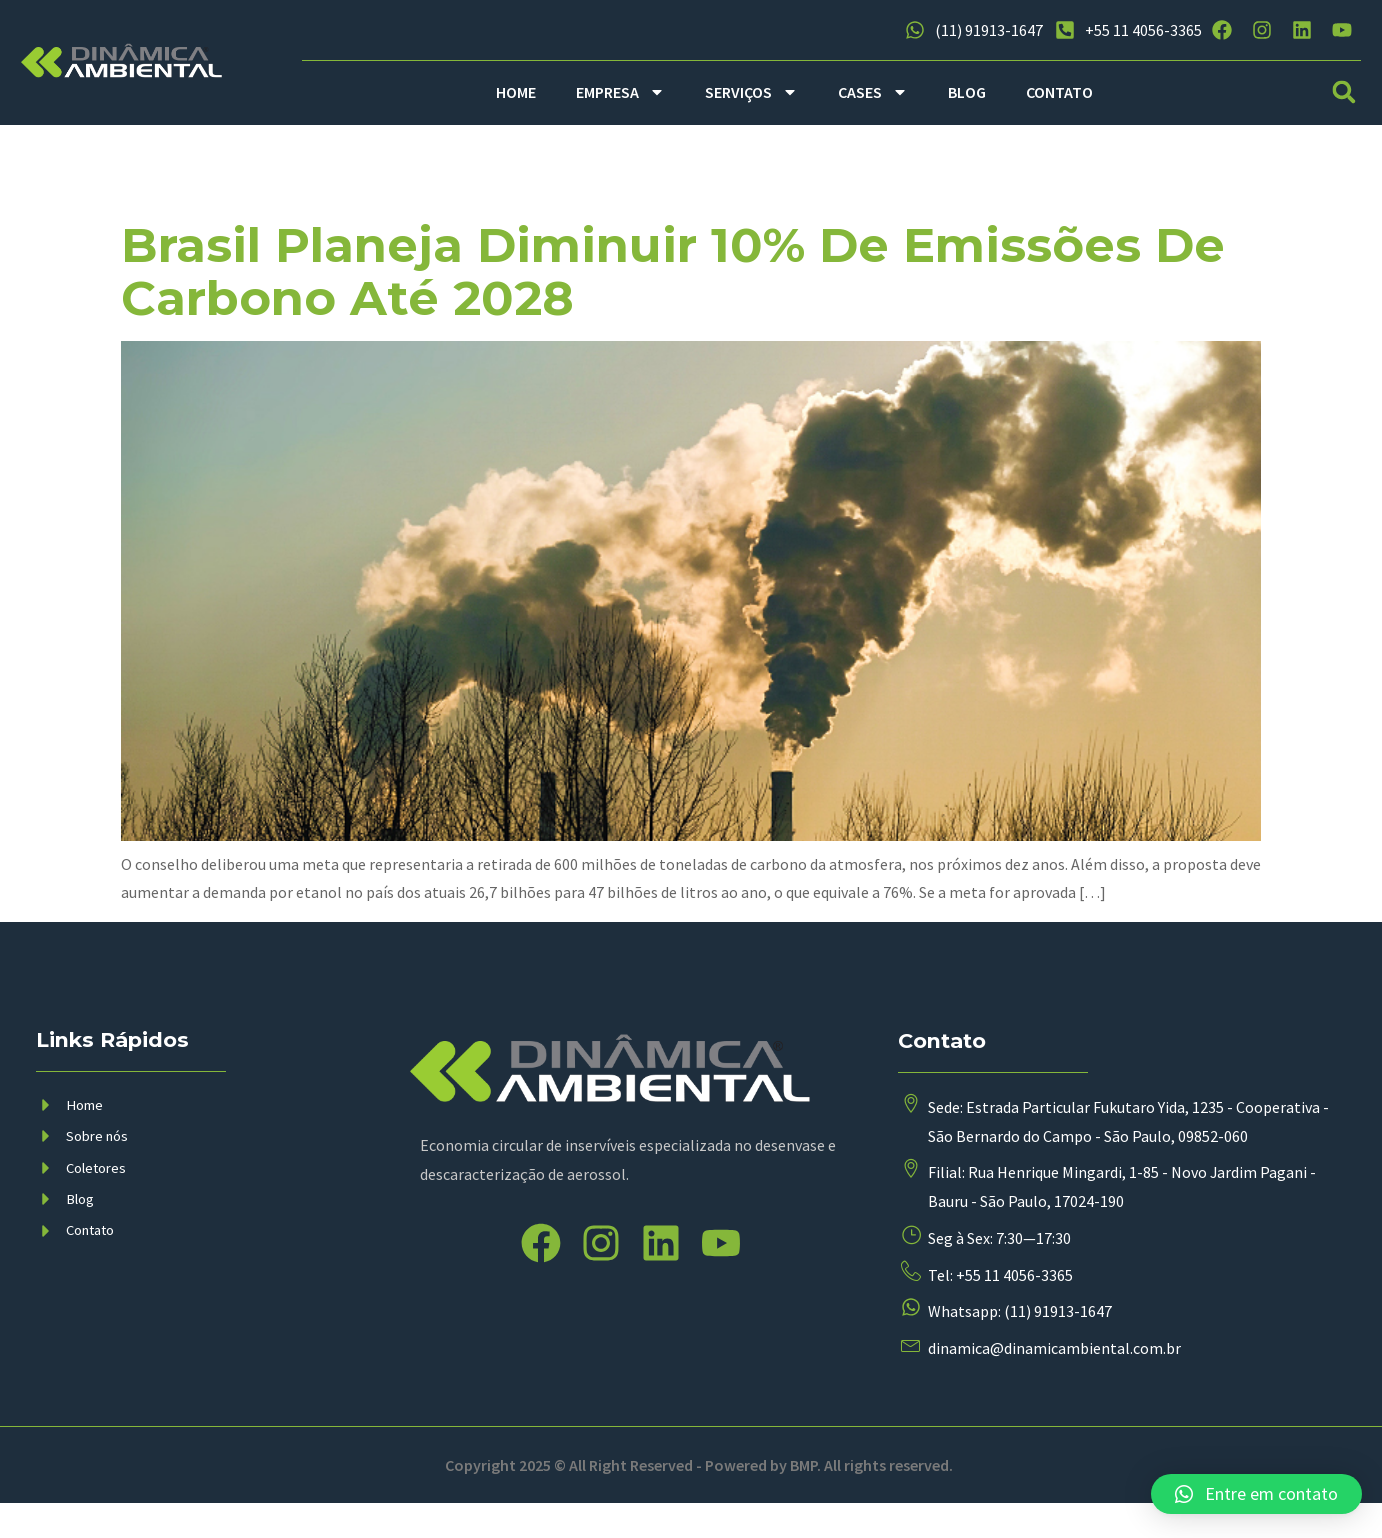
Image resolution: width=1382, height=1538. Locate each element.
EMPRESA (620, 92)
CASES (873, 92)
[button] (1344, 92)
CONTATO (1059, 92)
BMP (803, 1499)
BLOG (967, 92)
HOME (516, 92)
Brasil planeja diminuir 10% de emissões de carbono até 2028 (673, 271)
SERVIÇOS (751, 92)
